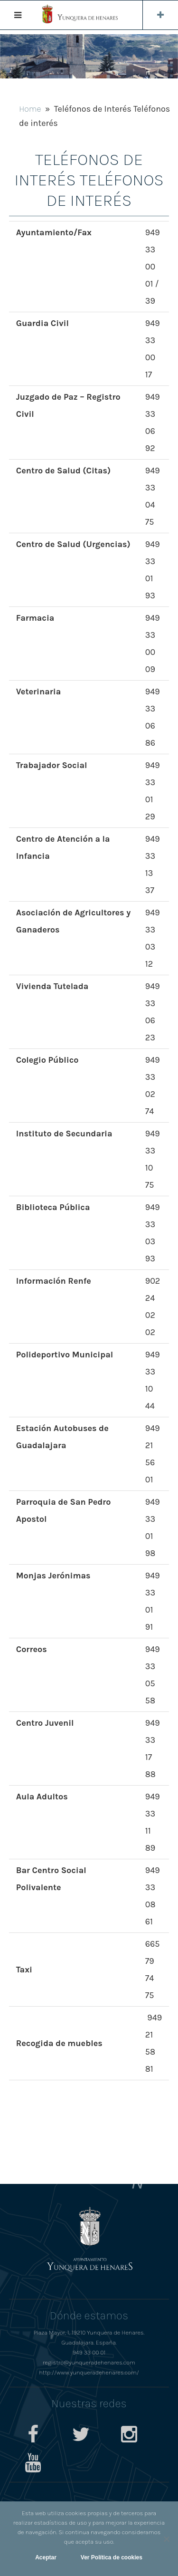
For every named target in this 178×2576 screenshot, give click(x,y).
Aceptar (45, 2557)
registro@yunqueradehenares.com (89, 2362)
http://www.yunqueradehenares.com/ (89, 2372)
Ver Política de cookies (111, 2557)
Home (30, 109)
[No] (166, 2539)
